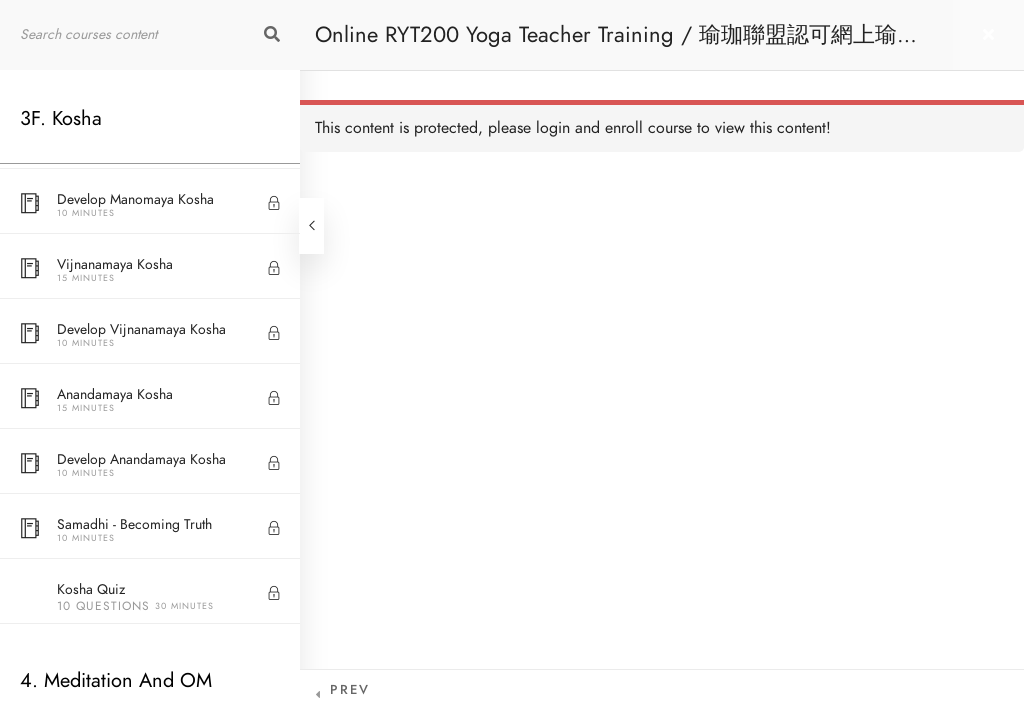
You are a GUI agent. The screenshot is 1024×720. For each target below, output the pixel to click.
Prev (350, 690)
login (553, 128)
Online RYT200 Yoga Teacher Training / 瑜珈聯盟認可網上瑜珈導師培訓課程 (617, 44)
